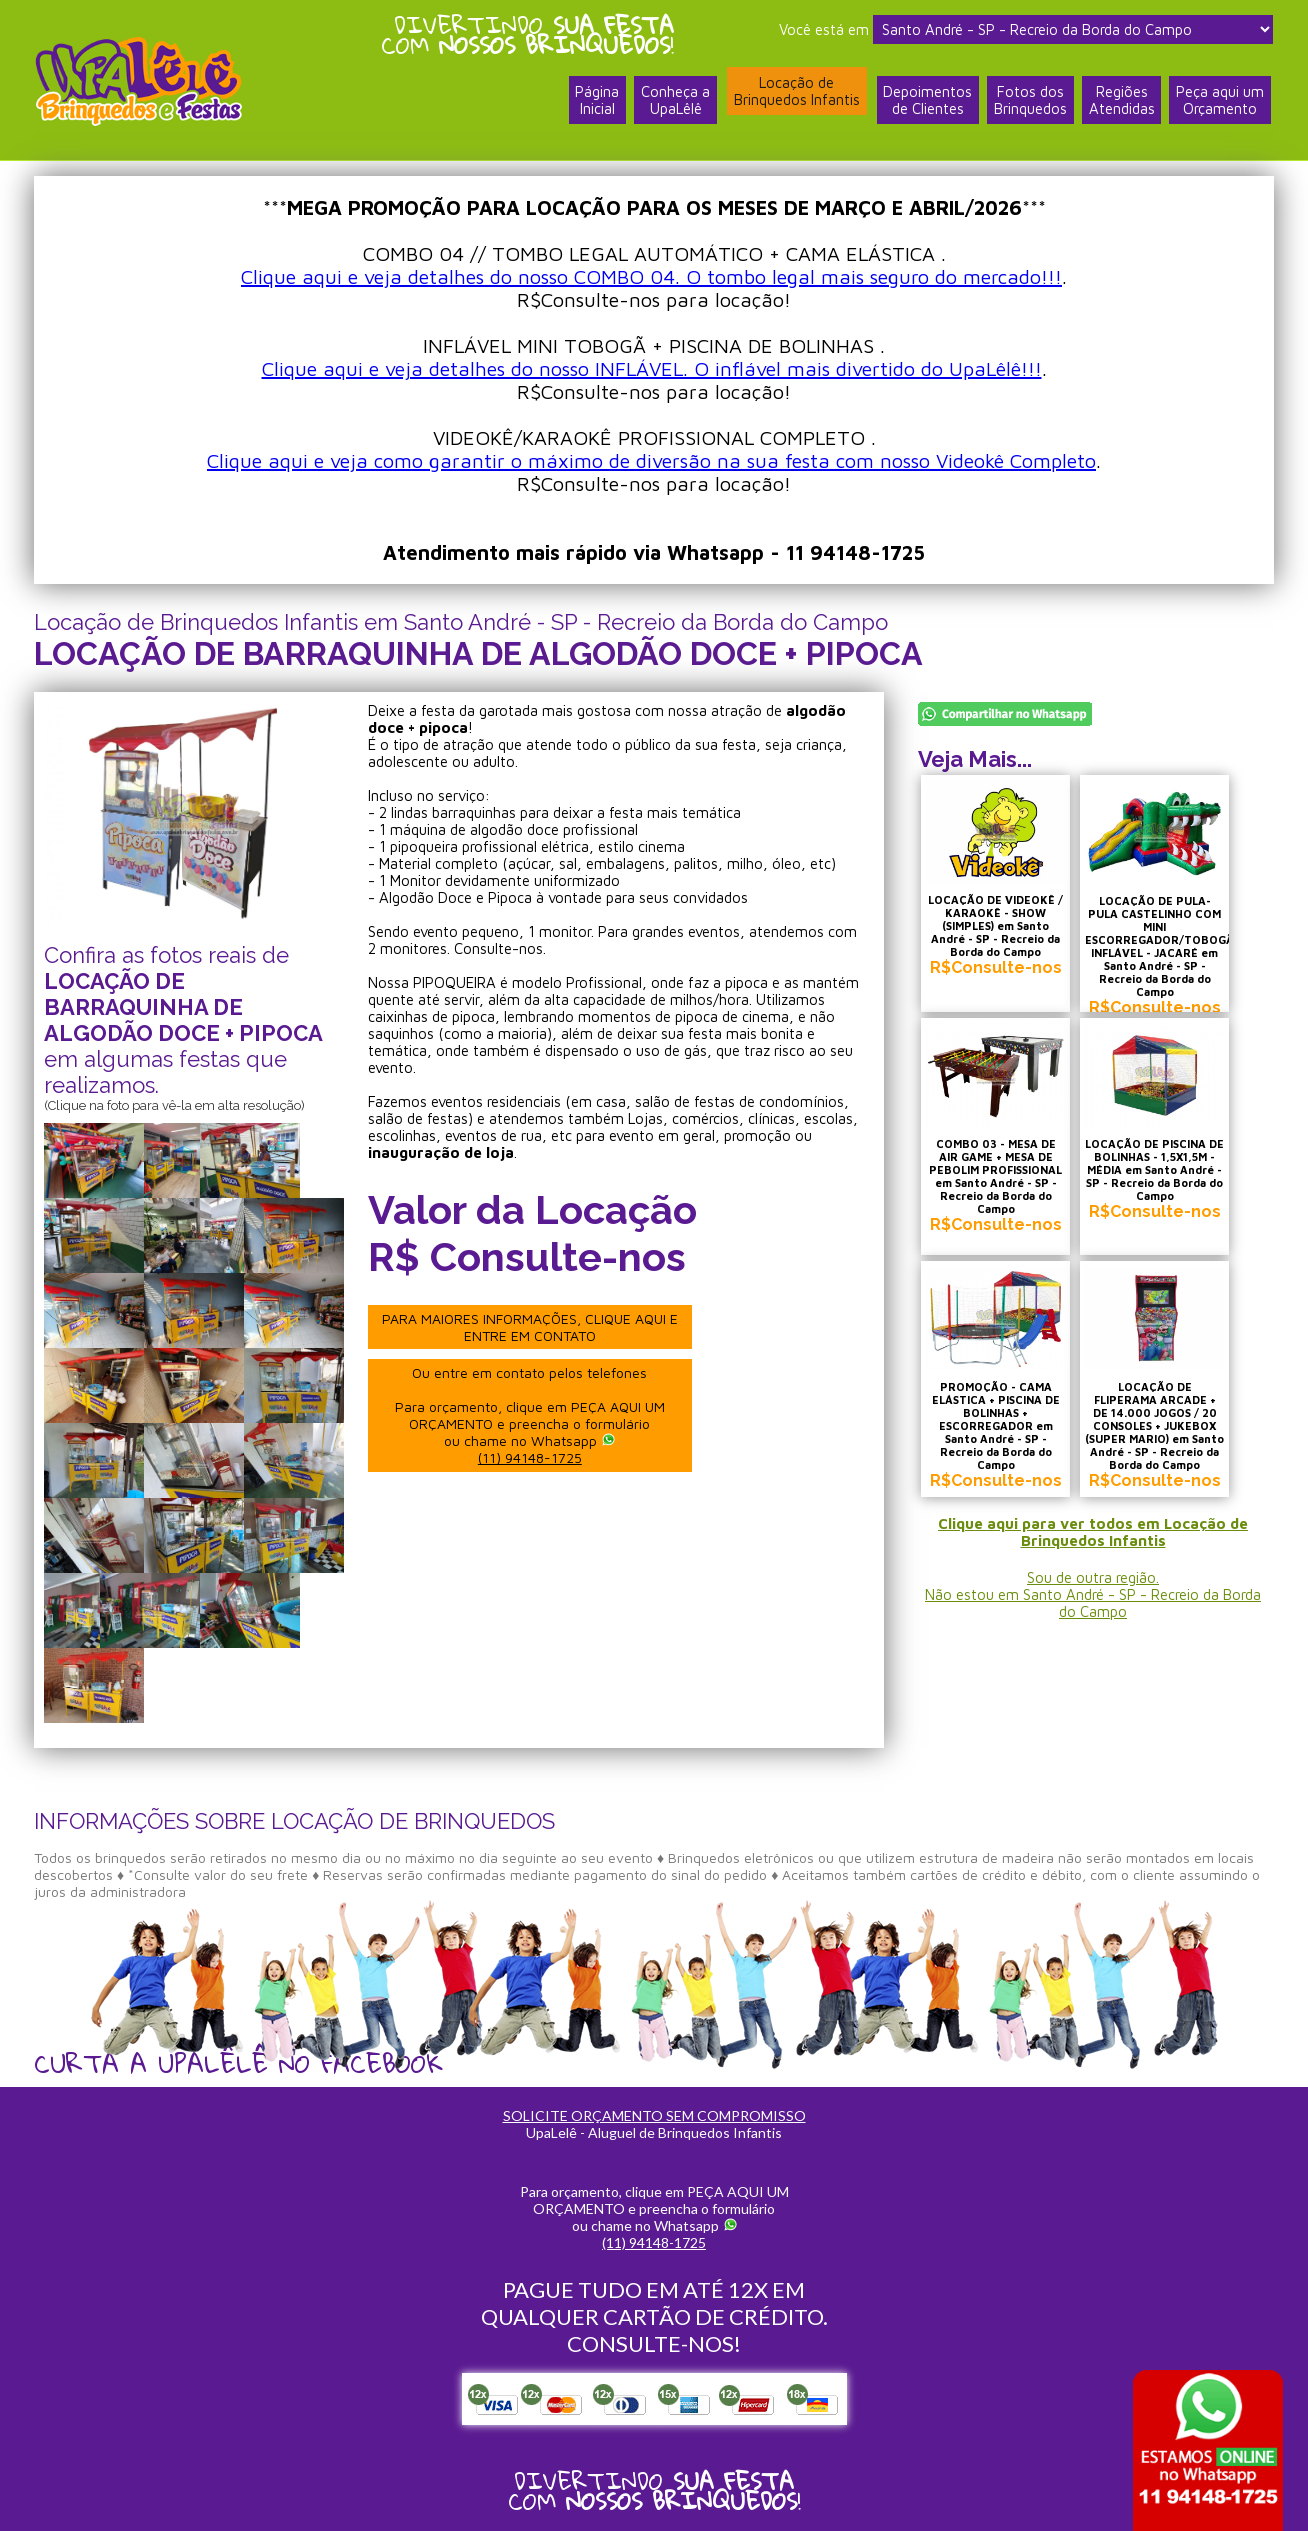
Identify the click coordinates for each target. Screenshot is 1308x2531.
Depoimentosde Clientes (926, 103)
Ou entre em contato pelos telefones (533, 1415)
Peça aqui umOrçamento (1220, 103)
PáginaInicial (595, 103)
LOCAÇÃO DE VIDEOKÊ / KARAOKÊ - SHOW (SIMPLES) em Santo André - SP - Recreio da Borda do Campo (999, 932)
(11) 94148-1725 (533, 1457)
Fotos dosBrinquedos (1029, 103)
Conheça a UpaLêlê (673, 103)
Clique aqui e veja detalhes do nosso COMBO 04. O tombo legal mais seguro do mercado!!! (651, 276)
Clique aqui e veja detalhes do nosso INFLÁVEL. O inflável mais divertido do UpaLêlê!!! (652, 368)
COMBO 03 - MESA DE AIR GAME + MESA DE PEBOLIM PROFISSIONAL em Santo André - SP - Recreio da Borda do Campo (999, 1179)
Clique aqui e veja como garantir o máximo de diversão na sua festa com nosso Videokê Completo (651, 460)
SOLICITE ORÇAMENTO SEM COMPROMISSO (654, 2115)
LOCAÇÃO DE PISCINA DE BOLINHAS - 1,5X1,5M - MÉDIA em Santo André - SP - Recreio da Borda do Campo (1167, 1179)
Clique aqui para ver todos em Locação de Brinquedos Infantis (1093, 1542)
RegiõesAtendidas (1121, 103)
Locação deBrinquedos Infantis (795, 93)
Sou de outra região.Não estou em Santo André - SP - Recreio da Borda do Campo (1093, 1604)
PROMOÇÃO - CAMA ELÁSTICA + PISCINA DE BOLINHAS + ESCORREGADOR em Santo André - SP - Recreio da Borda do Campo (1000, 1438)
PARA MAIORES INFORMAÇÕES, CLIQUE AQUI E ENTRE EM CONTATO (533, 1327)
